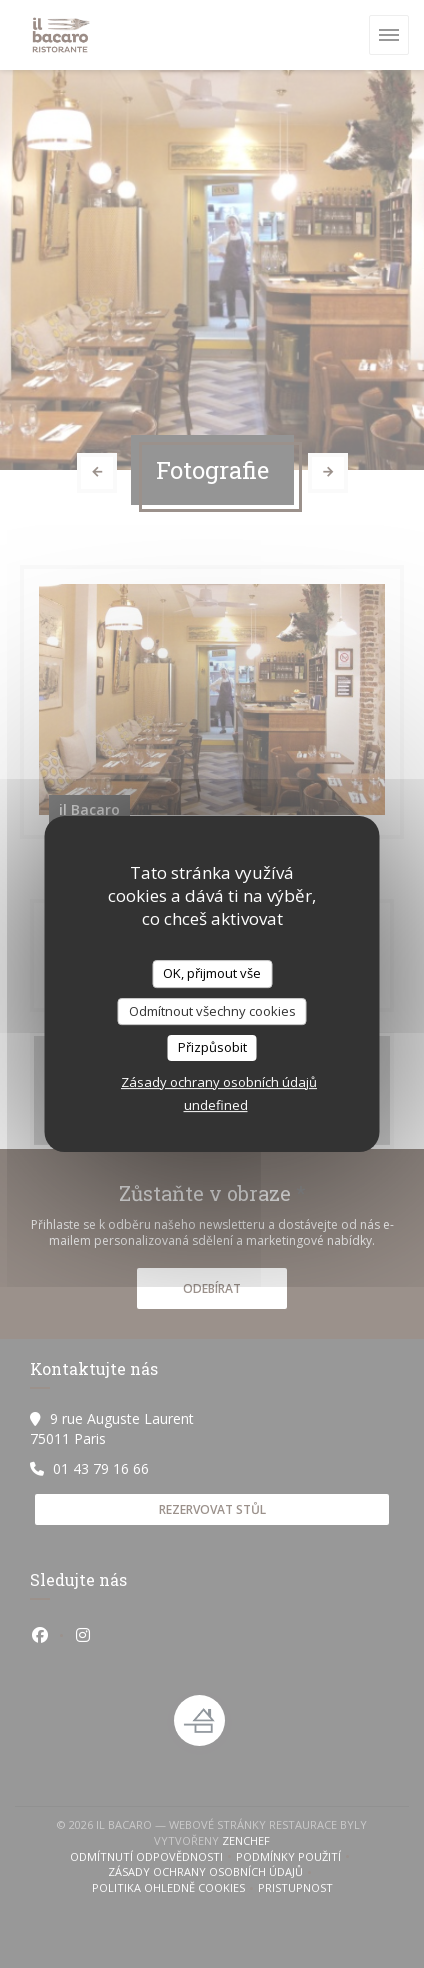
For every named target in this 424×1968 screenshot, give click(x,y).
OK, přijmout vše (212, 973)
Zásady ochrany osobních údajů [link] (219, 1082)
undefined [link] (216, 1105)
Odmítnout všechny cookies (212, 1011)
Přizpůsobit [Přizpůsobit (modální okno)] (212, 1047)
